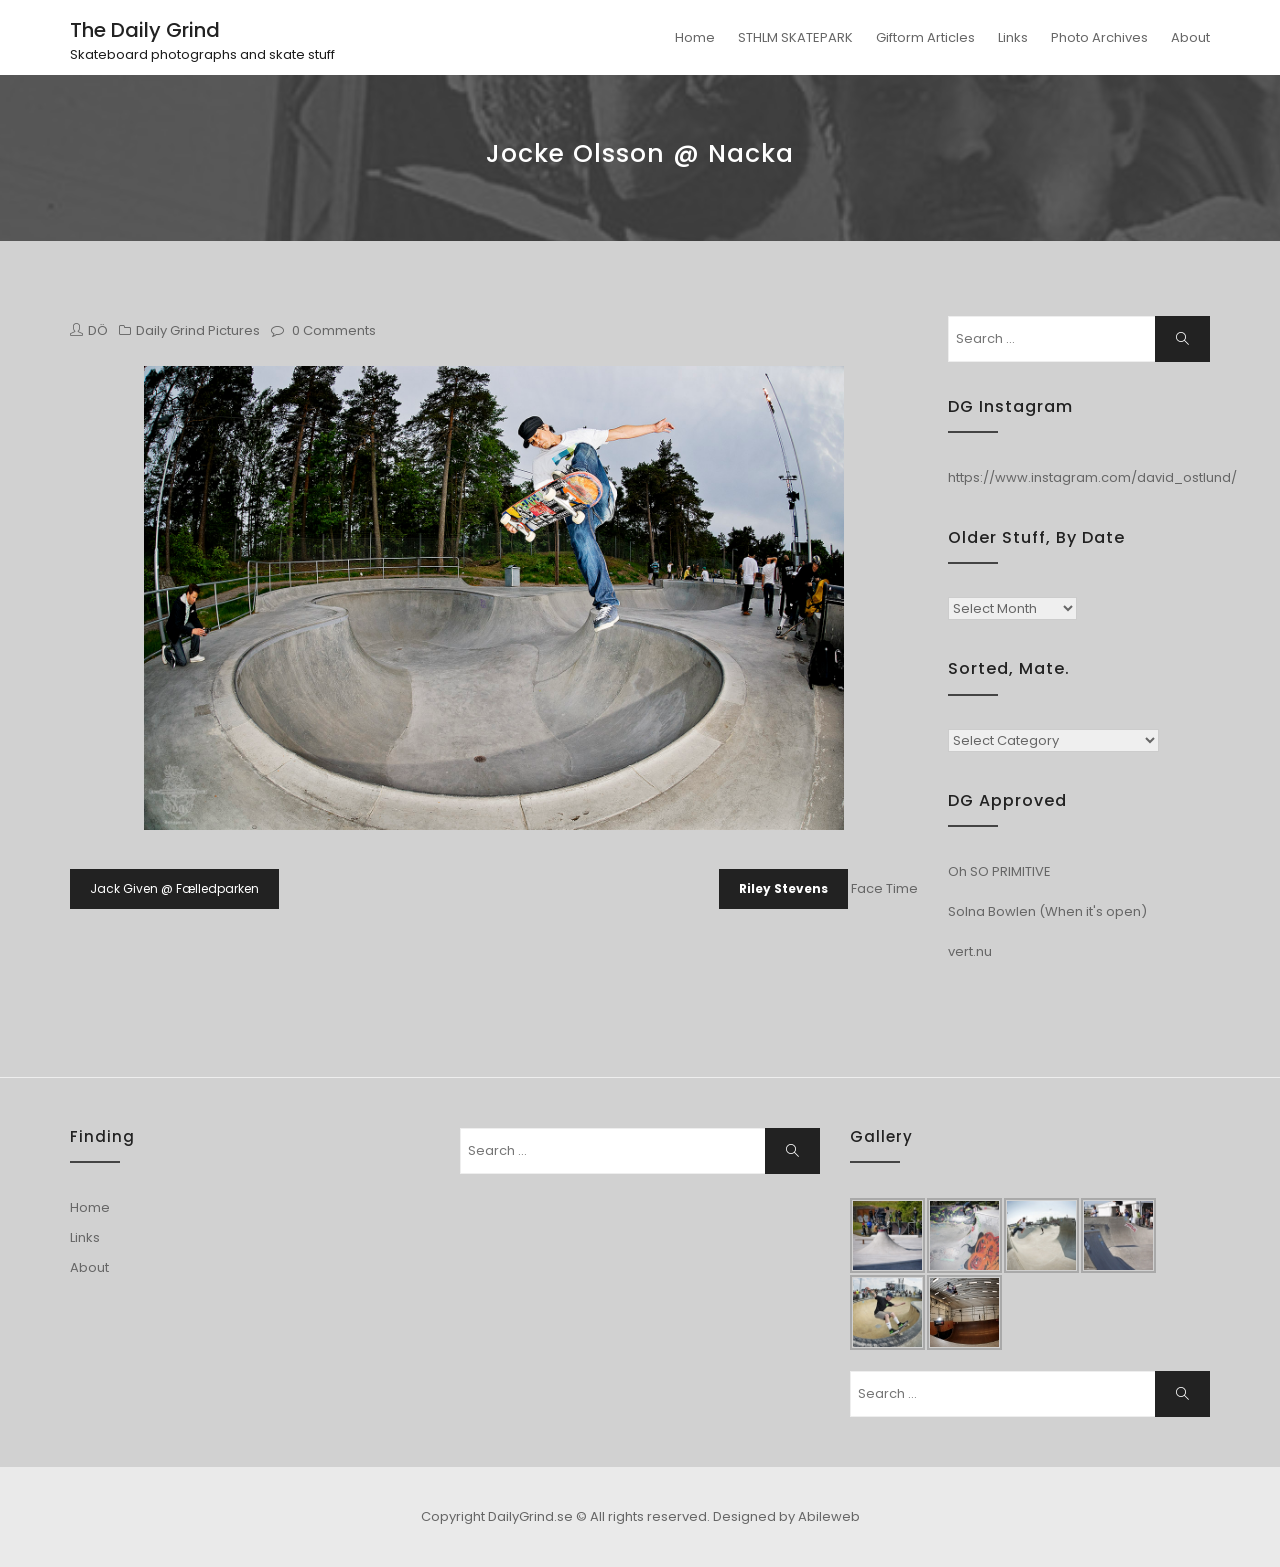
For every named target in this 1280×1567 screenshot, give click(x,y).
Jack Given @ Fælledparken (174, 888)
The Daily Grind (145, 30)
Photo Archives (1099, 37)
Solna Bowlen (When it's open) (1047, 911)
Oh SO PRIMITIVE (999, 871)
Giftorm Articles (925, 37)
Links (1013, 37)
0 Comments (334, 330)
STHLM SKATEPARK (795, 37)
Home (695, 37)
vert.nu (970, 951)
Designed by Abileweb (786, 1516)
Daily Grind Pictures (198, 330)
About (1190, 37)
